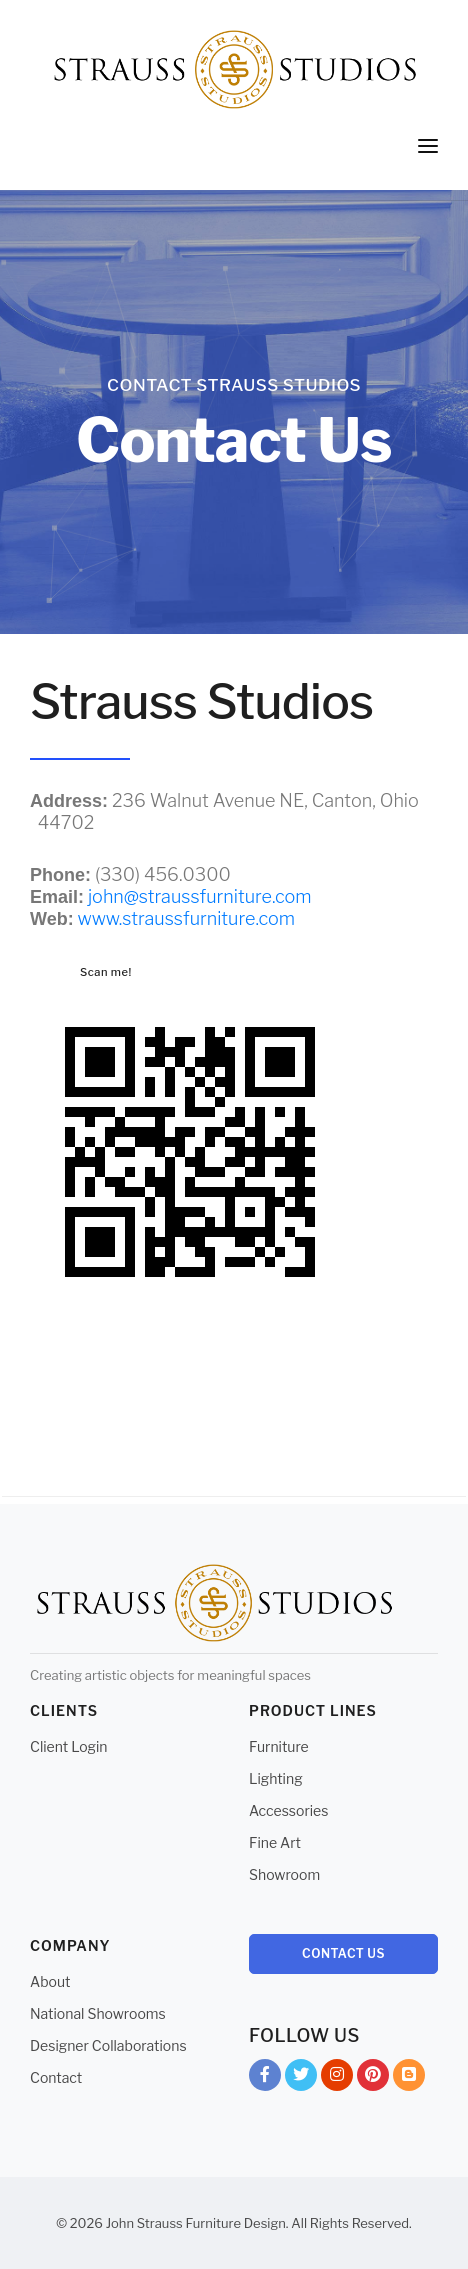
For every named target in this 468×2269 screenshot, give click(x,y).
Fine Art (275, 1842)
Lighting (276, 1778)
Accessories (288, 1810)
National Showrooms (98, 2013)
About (50, 1981)
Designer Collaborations (108, 2045)
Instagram (337, 2078)
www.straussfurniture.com (186, 918)
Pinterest (373, 2078)
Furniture (279, 1746)
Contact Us (343, 1953)
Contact (56, 2077)
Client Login (69, 1746)
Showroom (284, 1874)
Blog (409, 2078)
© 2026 (79, 2223)
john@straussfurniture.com (200, 896)
